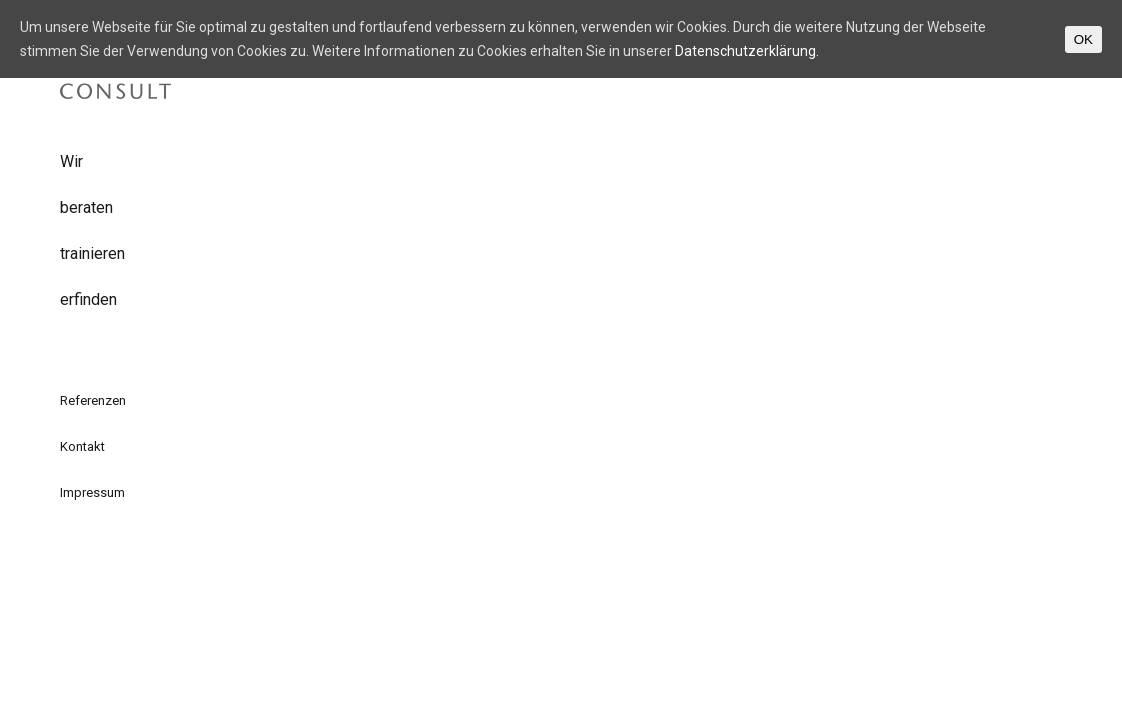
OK (1083, 39)
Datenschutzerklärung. (747, 51)
